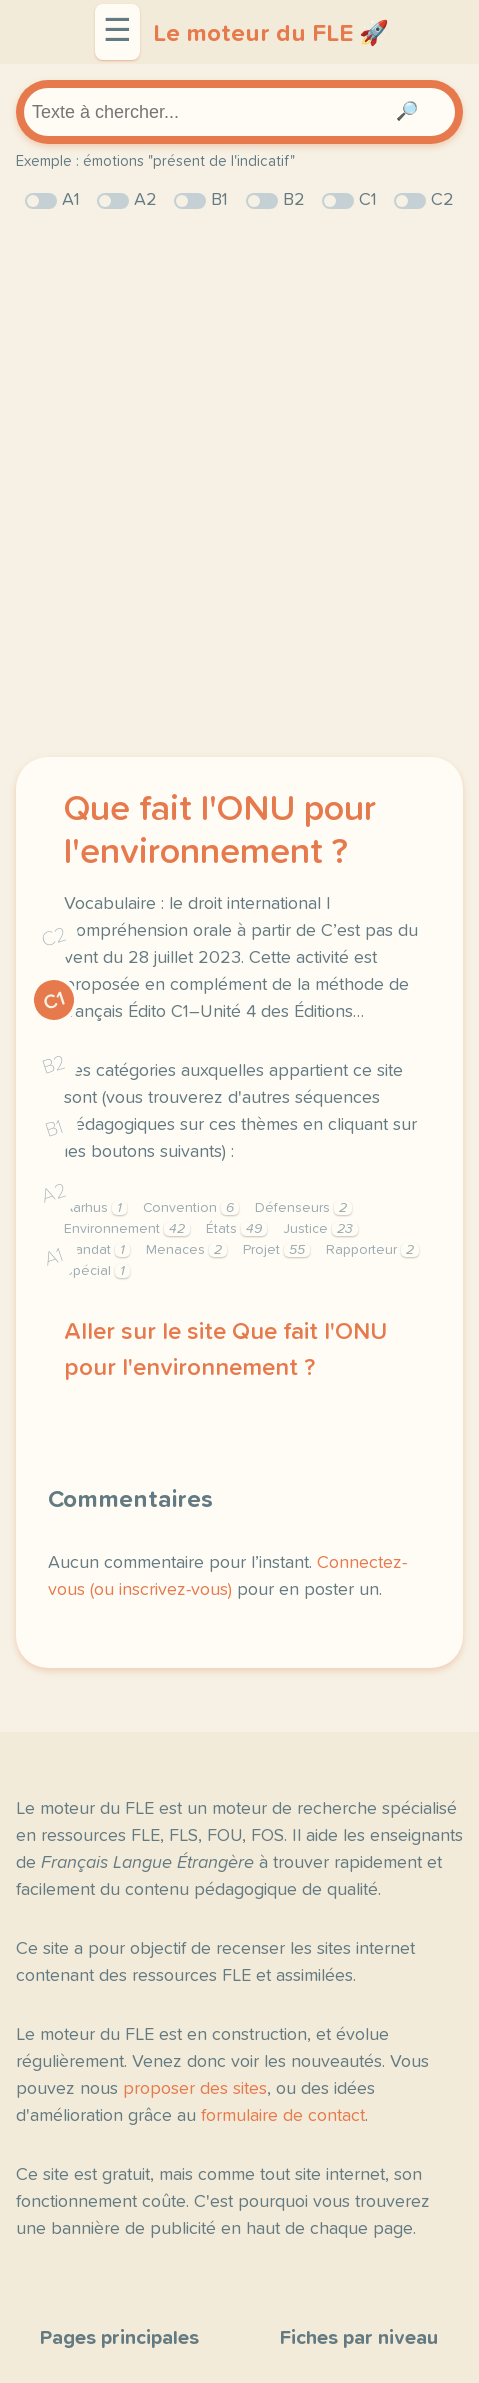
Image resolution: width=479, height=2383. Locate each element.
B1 (54, 1128)
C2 (54, 936)
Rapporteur (372, 1250)
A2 (54, 1192)
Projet (276, 1250)
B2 (54, 1064)
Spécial (97, 1271)
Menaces (186, 1250)
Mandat (97, 1250)
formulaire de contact (283, 2116)
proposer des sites (195, 2089)
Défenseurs (303, 1208)
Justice (320, 1229)
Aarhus (95, 1208)
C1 (54, 1001)
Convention (191, 1208)
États (236, 1229)
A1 (54, 1256)
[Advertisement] (239, 485)
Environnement (127, 1229)
